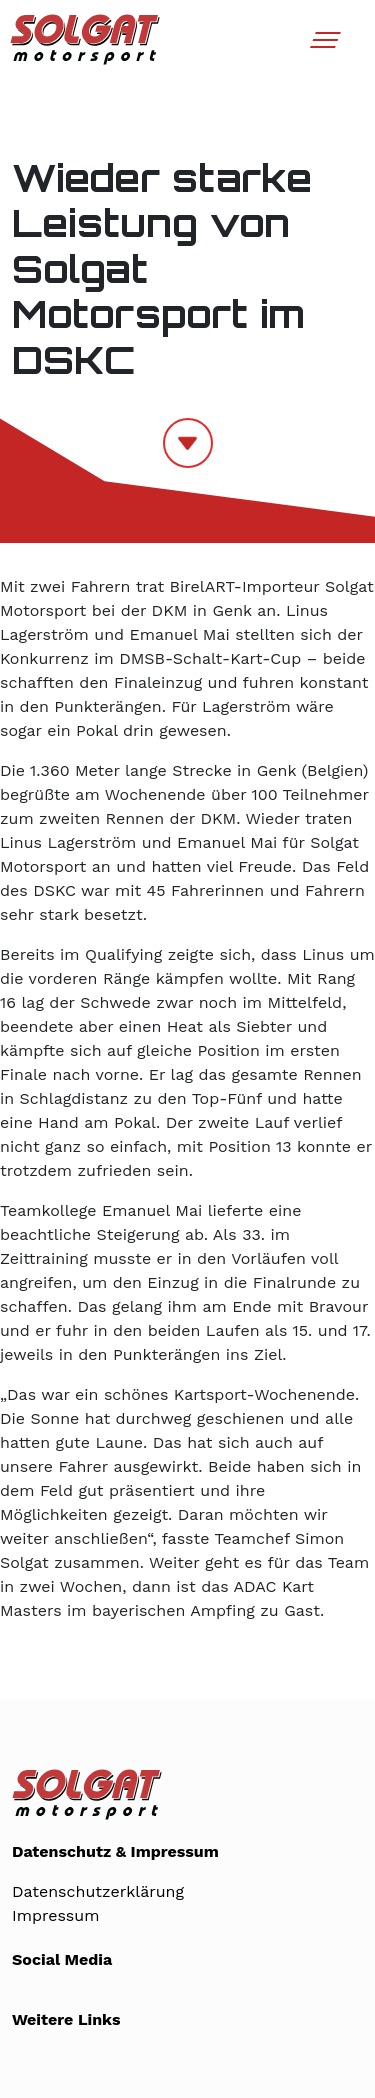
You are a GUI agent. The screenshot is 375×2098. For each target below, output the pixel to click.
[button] (322, 47)
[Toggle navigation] (324, 40)
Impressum (55, 1915)
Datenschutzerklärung (98, 1891)
